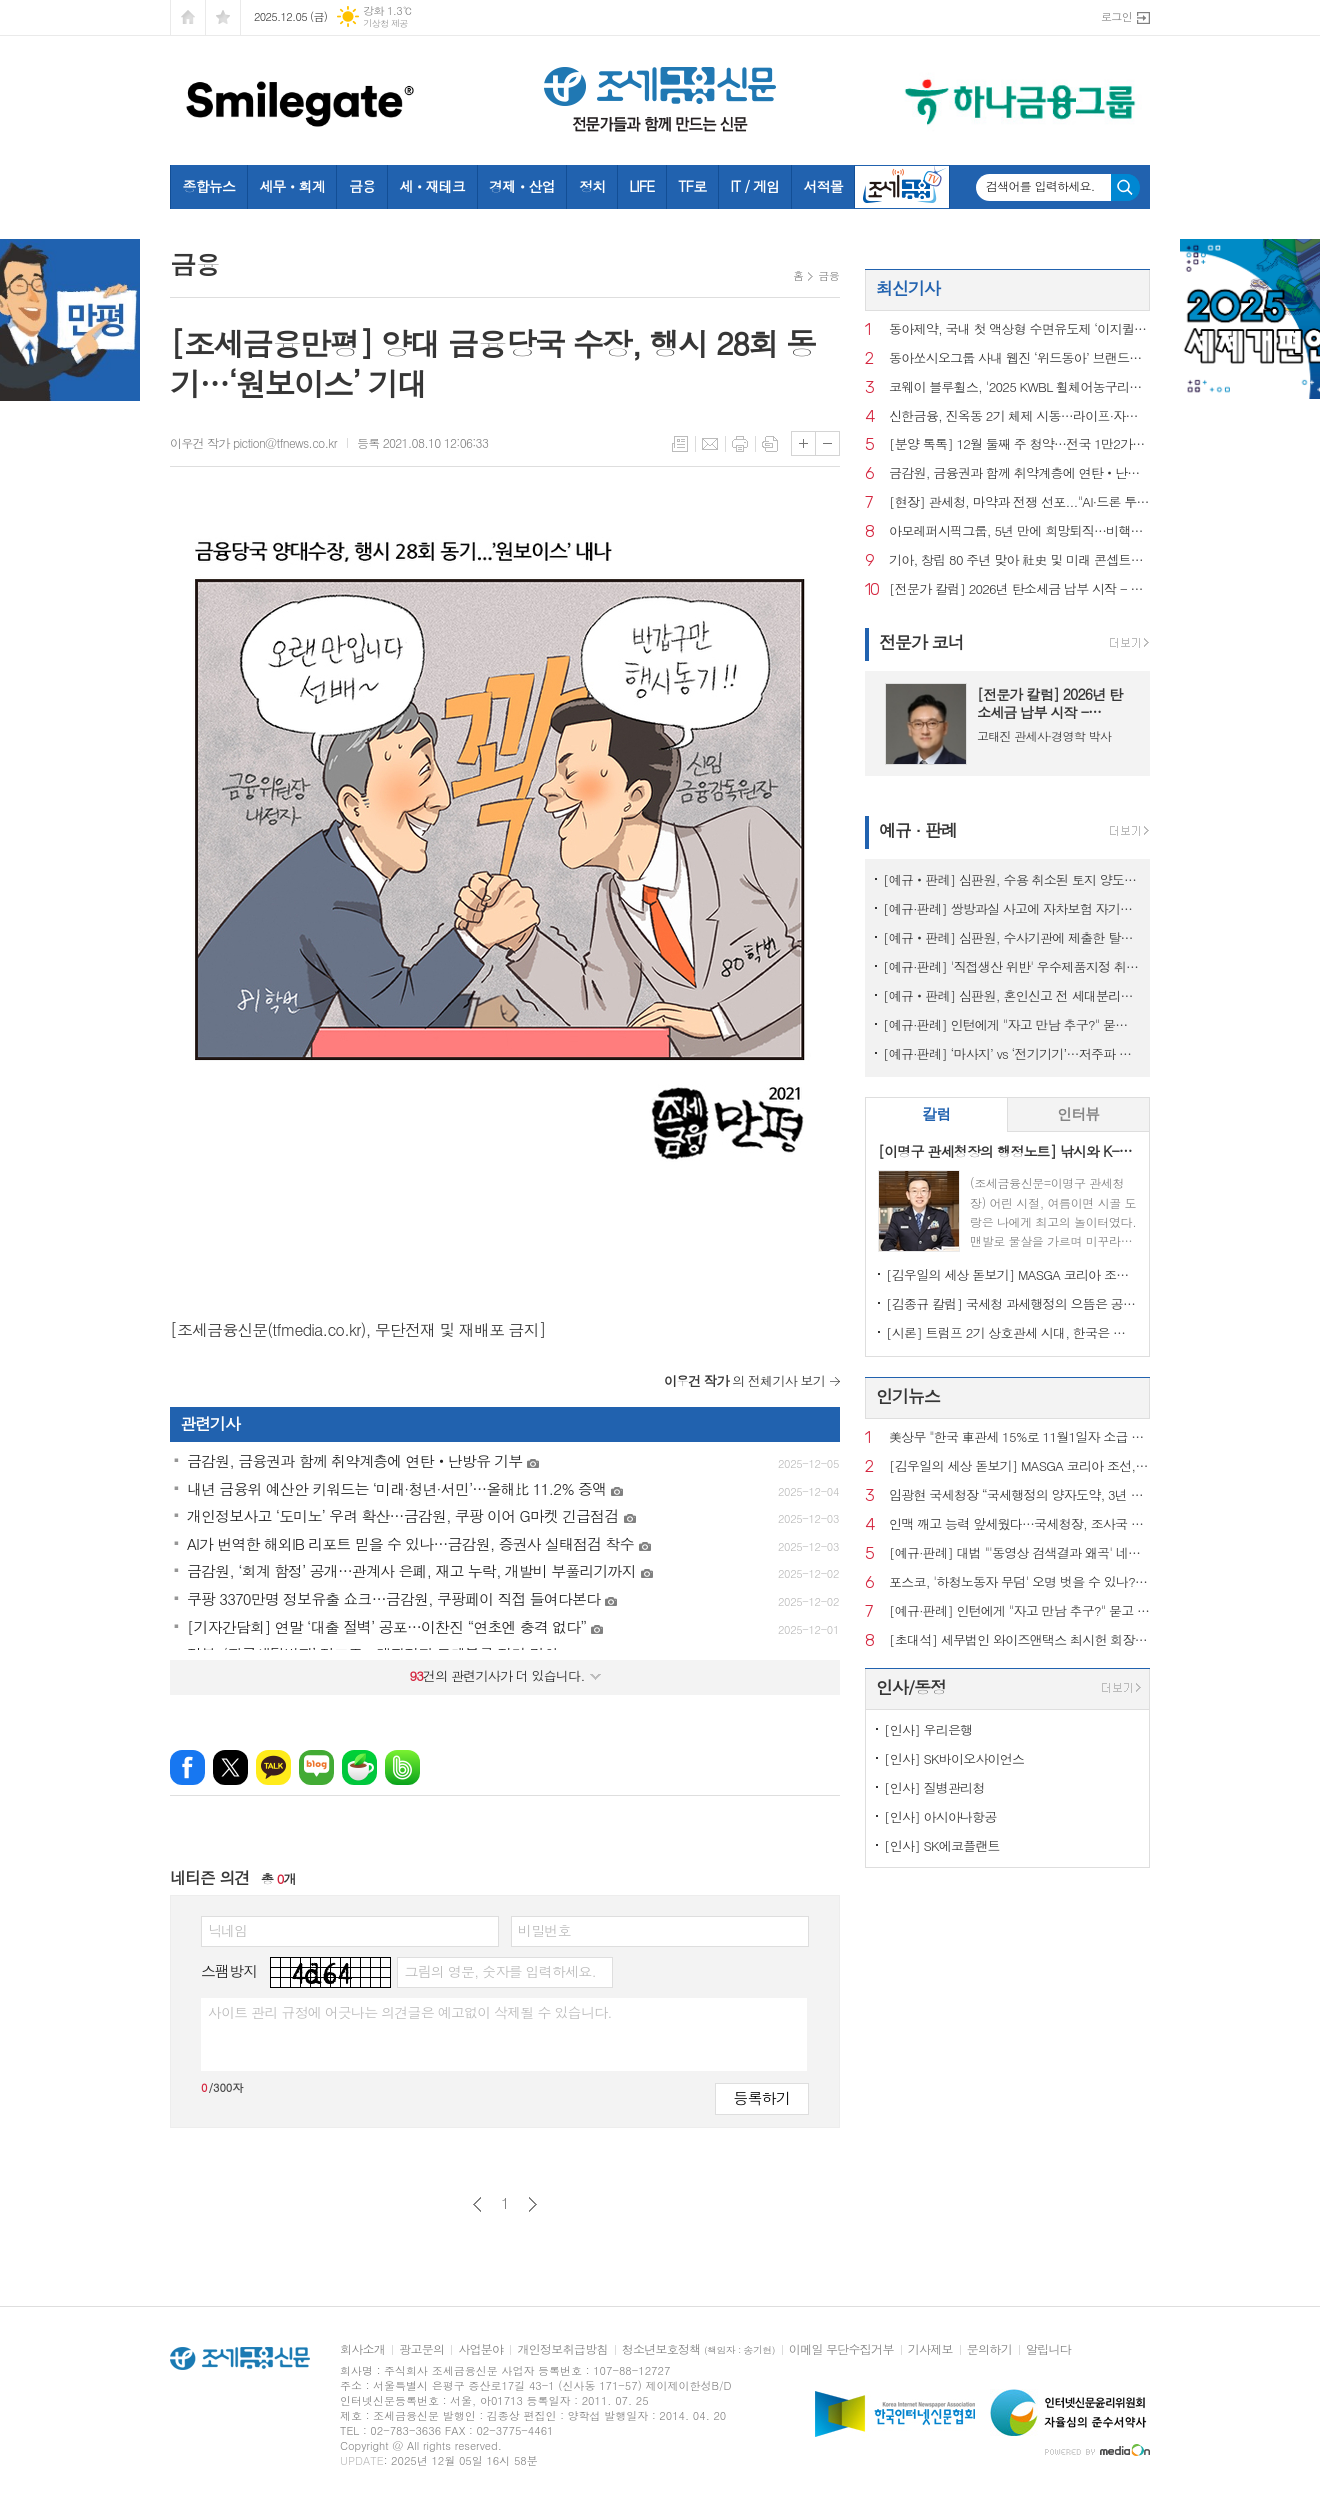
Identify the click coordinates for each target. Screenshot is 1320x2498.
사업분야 (480, 2349)
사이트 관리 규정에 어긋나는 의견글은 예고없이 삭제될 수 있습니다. (410, 2012)
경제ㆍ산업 (522, 186)
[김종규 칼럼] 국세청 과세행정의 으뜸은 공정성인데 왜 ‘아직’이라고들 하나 (1011, 1303)
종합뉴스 (209, 186)
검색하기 (1125, 187)
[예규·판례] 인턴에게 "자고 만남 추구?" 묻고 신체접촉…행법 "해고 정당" (1011, 1024)
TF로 (692, 186)
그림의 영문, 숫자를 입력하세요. (499, 1971)
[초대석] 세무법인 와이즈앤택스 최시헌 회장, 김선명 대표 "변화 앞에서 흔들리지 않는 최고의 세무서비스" (1019, 1640)
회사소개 (362, 2349)
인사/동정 (911, 1687)
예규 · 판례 (918, 830)
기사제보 (930, 2349)
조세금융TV (902, 187)
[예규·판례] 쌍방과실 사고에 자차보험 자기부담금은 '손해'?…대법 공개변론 (1011, 908)
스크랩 (770, 444)
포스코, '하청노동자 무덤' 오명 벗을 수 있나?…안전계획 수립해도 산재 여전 (1019, 1582)
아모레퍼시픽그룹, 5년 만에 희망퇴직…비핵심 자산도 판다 (1019, 531)
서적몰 (822, 186)
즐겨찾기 (223, 17)
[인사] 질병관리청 (934, 1787)
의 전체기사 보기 (744, 1380)
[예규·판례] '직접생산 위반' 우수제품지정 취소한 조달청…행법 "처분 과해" (1011, 966)
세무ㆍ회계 (292, 186)
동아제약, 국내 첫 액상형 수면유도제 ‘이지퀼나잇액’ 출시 (1019, 329)
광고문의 (421, 2349)
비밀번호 (544, 1930)
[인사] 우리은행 (928, 1729)
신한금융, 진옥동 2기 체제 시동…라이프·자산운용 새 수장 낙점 (1019, 416)
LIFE (641, 186)
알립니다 (1048, 2349)
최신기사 (908, 288)
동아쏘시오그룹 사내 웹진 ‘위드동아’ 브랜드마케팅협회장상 (1019, 358)
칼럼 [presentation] (936, 1113)
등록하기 (762, 2097)
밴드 (402, 1767)
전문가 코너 (921, 642)
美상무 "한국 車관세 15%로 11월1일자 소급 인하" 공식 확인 (1019, 1437)
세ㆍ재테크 (432, 186)
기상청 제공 (385, 23)
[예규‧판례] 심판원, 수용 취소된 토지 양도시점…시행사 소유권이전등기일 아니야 (1011, 879)
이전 (477, 2204)
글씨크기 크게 (803, 443)
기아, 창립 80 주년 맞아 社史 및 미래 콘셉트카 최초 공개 (1019, 560)
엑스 (230, 1767)
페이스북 (187, 1767)
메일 (710, 444)
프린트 (740, 444)
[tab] (936, 1114)
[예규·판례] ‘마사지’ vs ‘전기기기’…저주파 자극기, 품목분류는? (1011, 1053)
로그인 (1116, 16)
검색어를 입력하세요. (1040, 186)
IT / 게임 (754, 186)
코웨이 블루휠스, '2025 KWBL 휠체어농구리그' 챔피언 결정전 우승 (1019, 387)
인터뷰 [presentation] (1078, 1113)
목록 (680, 444)
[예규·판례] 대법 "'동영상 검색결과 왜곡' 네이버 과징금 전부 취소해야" (1019, 1553)
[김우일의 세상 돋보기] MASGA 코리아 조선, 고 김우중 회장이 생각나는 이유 (1011, 1274)
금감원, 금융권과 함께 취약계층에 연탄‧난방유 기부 (1019, 473)
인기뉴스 (908, 1396)
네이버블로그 (316, 1767)
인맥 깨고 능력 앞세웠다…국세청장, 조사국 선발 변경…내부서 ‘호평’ (1019, 1524)
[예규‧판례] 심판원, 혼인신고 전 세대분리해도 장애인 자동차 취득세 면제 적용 (1011, 995)
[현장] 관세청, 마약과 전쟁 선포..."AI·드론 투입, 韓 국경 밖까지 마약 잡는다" (1019, 502)
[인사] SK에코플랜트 (942, 1845)
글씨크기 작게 (827, 443)
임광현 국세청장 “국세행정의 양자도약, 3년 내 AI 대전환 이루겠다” (1019, 1495)
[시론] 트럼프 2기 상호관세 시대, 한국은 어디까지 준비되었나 (1011, 1332)
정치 (592, 186)
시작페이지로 (188, 17)
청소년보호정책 (698, 2349)
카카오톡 (273, 1767)
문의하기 (989, 2349)
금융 (362, 186)
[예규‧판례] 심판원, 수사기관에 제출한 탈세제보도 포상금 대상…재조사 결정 (1011, 937)
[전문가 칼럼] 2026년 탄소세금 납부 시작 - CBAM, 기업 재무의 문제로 (1019, 589)
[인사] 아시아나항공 (940, 1816)
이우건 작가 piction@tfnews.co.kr (253, 442)
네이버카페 (359, 1767)
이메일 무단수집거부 (841, 2349)
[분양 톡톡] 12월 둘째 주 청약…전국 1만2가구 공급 (1019, 444)
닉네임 (227, 1930)
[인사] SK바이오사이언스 (954, 1758)
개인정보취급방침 (562, 2349)
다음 (532, 2204)
